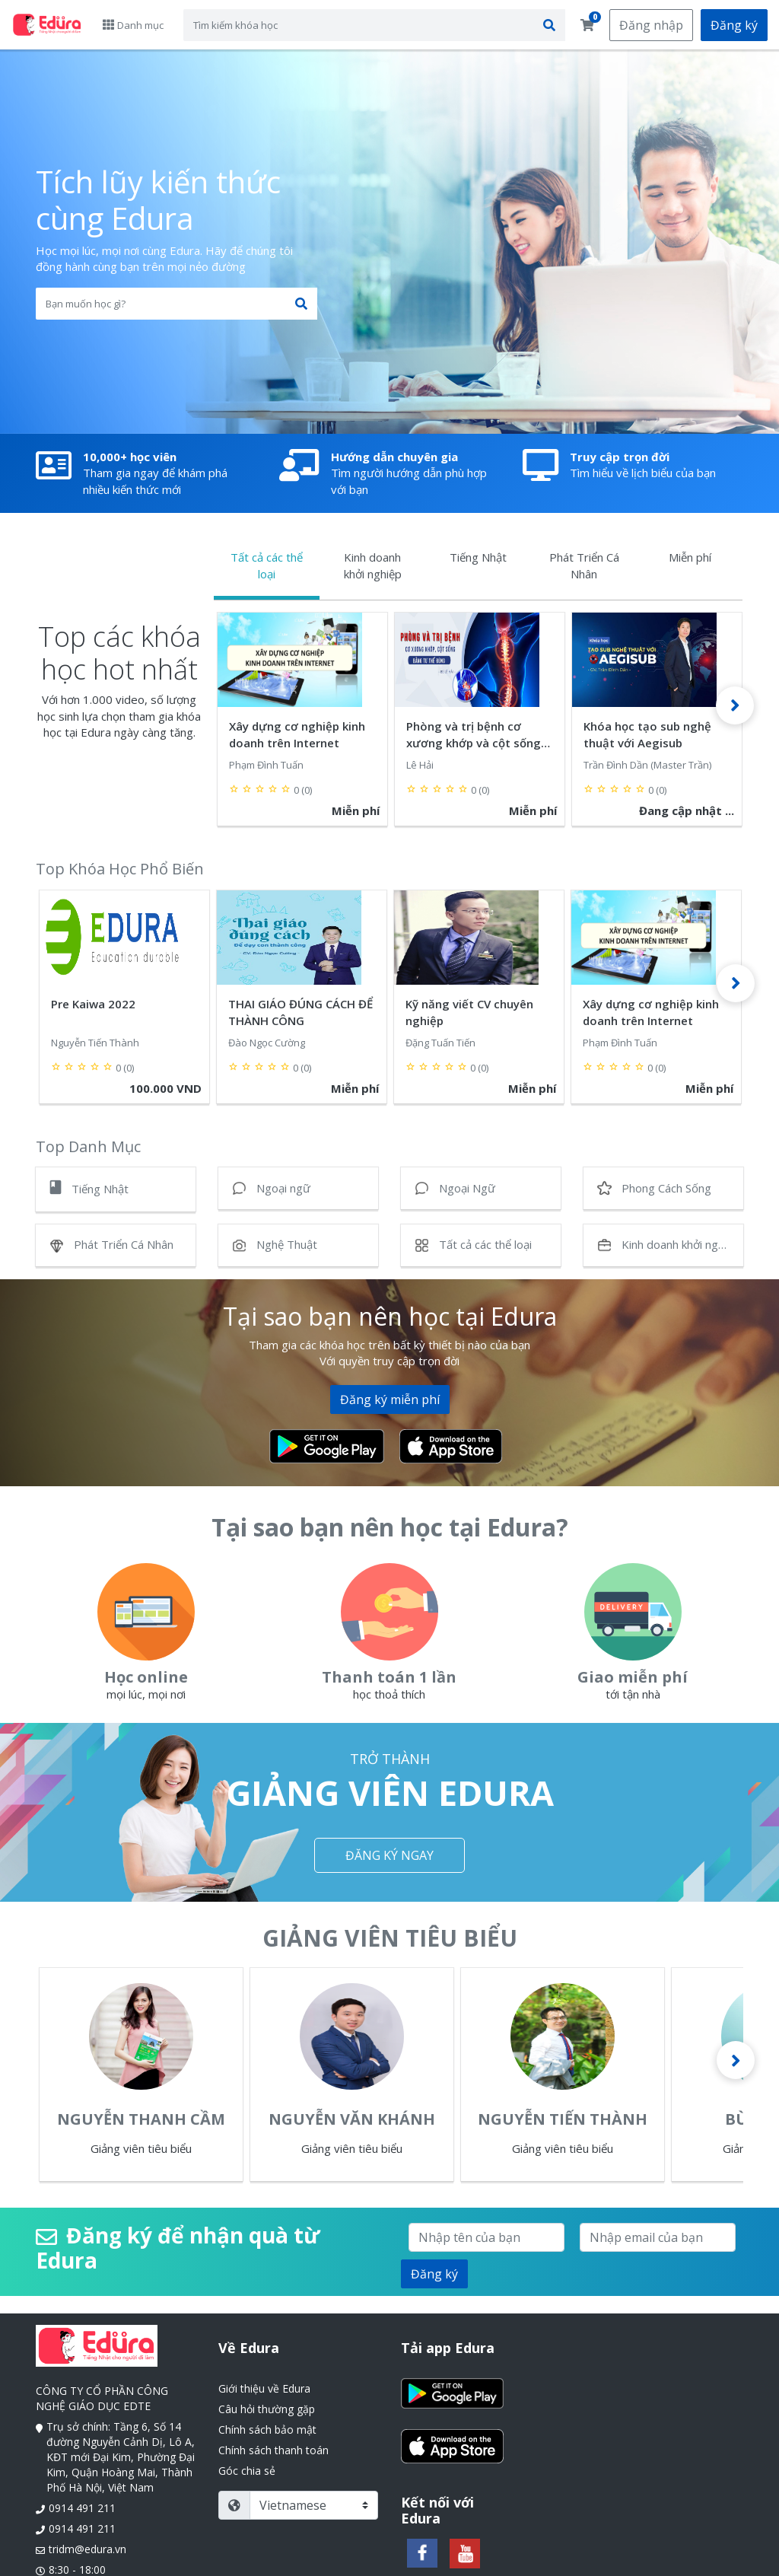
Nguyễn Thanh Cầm (141, 2119)
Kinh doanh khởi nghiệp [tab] (373, 565)
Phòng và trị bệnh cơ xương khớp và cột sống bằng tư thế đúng (473, 734)
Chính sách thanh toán (273, 2450)
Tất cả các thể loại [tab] (267, 565)
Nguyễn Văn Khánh (352, 2119)
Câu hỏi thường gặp (266, 2409)
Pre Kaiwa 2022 (93, 1003)
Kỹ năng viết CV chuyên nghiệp (469, 1011)
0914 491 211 (82, 2508)
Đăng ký (734, 25)
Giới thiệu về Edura (264, 2388)
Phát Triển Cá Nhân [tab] (584, 565)
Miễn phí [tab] (690, 557)
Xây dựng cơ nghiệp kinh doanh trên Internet (297, 734)
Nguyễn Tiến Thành (562, 2119)
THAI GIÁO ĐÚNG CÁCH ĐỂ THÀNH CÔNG (300, 1011)
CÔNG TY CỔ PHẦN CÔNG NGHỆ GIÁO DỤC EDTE (102, 2398)
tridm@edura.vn (87, 2549)
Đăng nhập (651, 25)
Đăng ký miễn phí (390, 1399)
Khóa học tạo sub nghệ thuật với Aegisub (647, 734)
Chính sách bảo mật (267, 2429)
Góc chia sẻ (246, 2470)
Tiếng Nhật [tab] (478, 557)
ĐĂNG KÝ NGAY (389, 1855)
